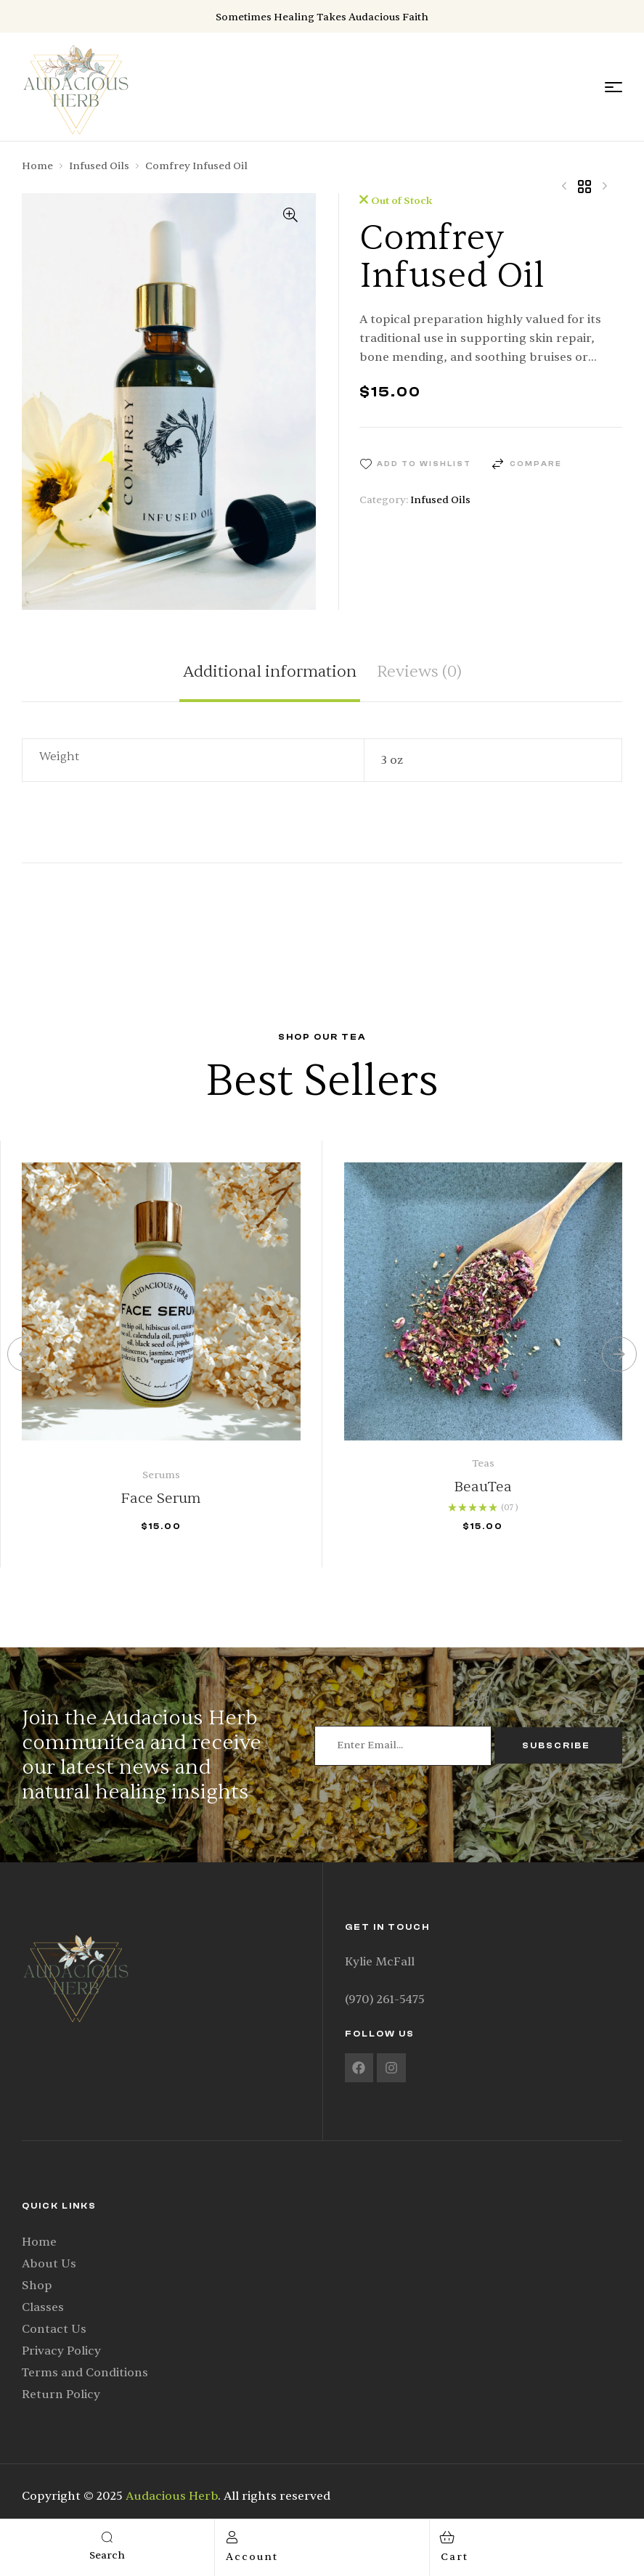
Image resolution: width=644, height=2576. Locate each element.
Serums (161, 1475)
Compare (536, 464)
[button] (290, 215)
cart (454, 2557)
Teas (483, 1463)
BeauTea (483, 1486)
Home (37, 166)
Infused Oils (99, 166)
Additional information (269, 673)
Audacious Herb (172, 2496)
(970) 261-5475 (385, 1999)
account (252, 2557)
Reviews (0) (419, 673)
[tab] (269, 682)
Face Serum (161, 1498)
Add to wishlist (424, 464)
